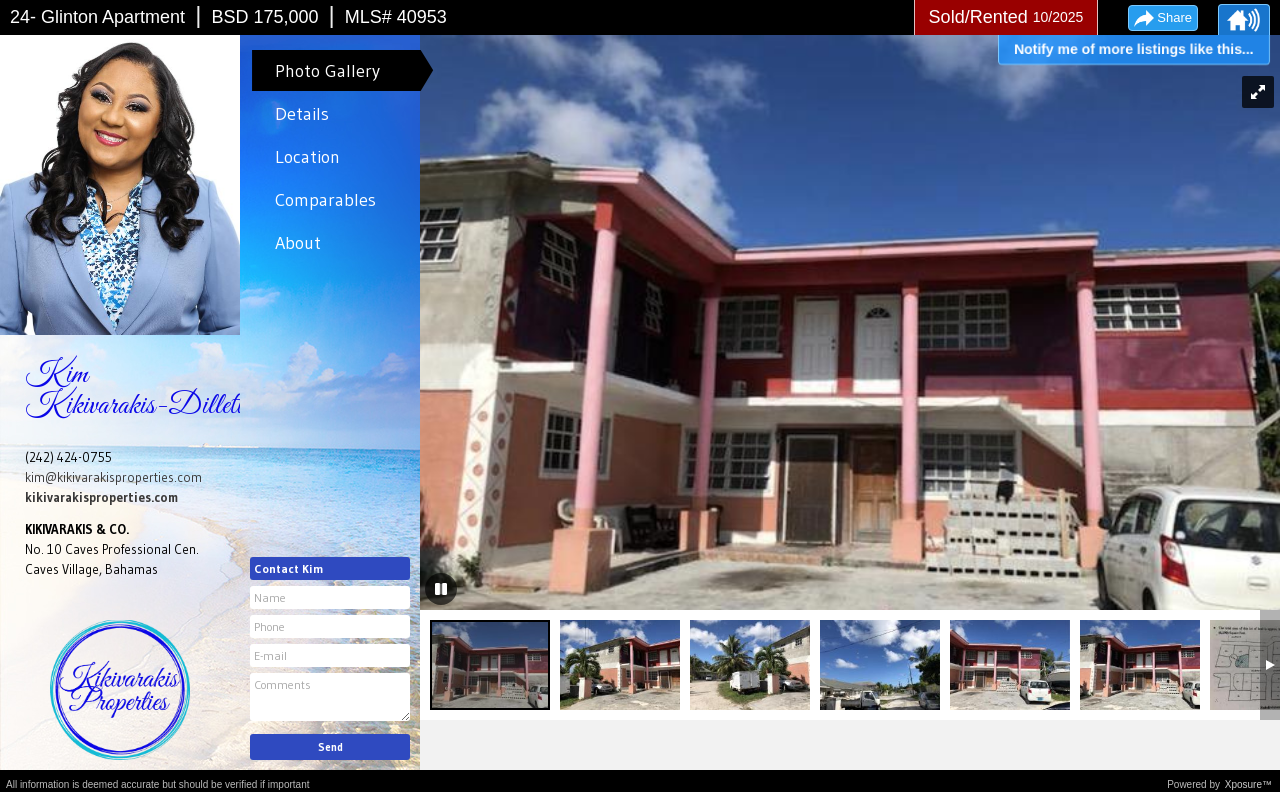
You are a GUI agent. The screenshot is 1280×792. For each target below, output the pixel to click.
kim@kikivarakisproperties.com (113, 477)
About (298, 243)
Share (1174, 17)
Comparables (325, 200)
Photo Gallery (327, 71)
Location (307, 157)
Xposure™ (1248, 784)
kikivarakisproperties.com (101, 497)
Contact (288, 568)
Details (302, 114)
